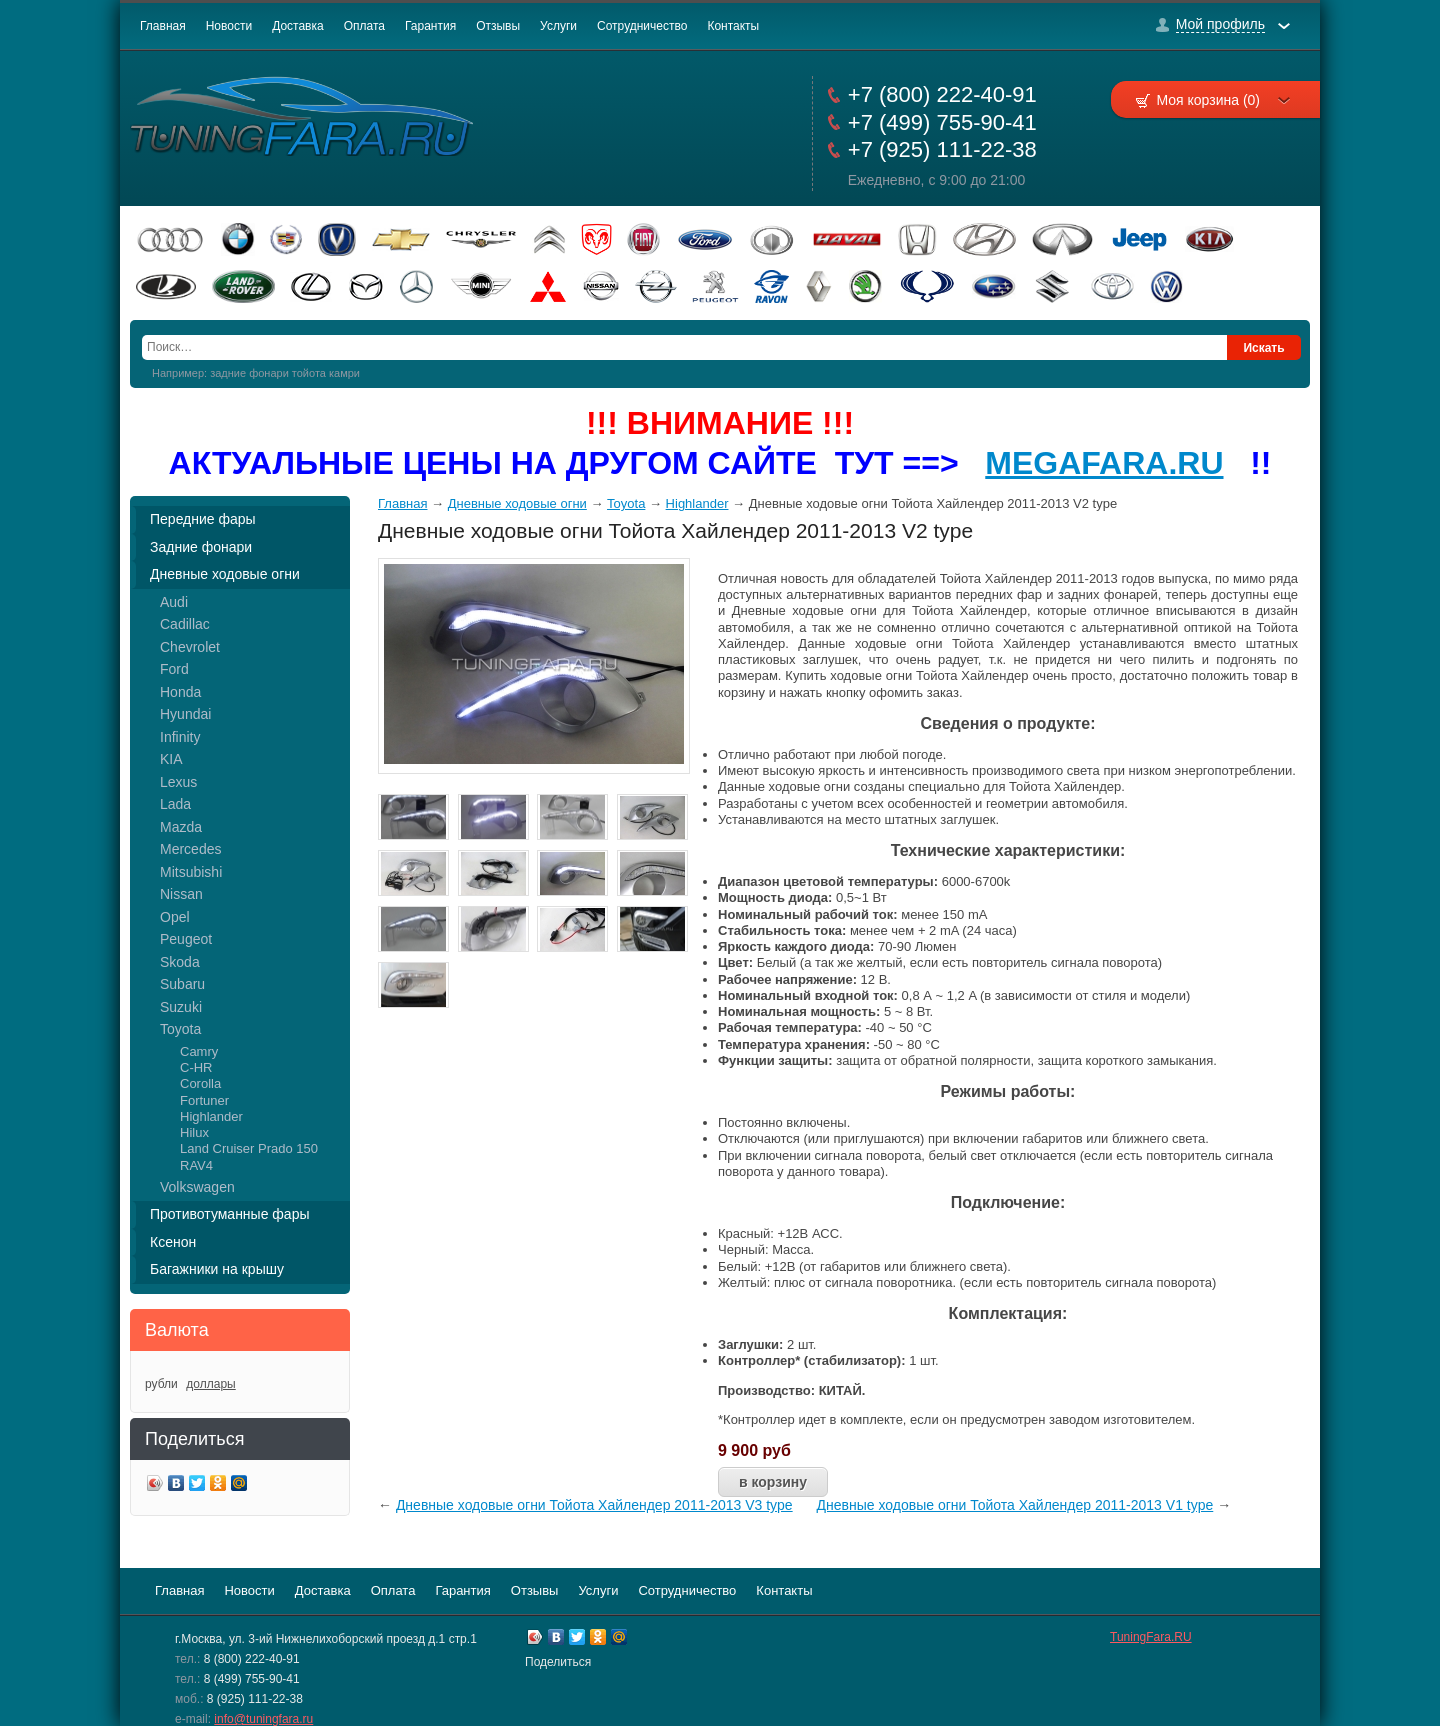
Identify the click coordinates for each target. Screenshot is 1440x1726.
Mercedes (190, 849)
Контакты (733, 26)
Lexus (178, 782)
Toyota (180, 1029)
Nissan (181, 894)
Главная (163, 26)
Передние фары (203, 519)
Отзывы (498, 26)
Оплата (364, 26)
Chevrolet (190, 647)
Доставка (298, 26)
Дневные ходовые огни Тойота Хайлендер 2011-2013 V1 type (1015, 1505)
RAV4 (196, 1165)
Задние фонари (201, 547)
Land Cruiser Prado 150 (249, 1148)
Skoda (180, 962)
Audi (174, 602)
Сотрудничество (642, 26)
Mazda (181, 827)
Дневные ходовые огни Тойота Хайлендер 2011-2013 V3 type (594, 1505)
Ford (174, 669)
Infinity (180, 737)
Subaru (182, 984)
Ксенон (173, 1242)
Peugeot (186, 939)
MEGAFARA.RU (1104, 463)
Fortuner (204, 1100)
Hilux (194, 1132)
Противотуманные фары (230, 1214)
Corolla (200, 1083)
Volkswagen (197, 1187)
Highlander (211, 1116)
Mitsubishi (191, 872)
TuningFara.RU (1151, 1637)
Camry (199, 1051)
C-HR (196, 1067)
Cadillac (185, 624)
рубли (161, 1384)
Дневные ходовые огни (225, 574)
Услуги (558, 26)
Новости (229, 26)
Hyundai (185, 714)
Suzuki (181, 1007)
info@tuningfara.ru (263, 1719)
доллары (210, 1384)
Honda (180, 692)
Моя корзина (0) (1223, 100)
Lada (175, 804)
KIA (171, 759)
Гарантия (430, 26)
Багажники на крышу (217, 1269)
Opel (175, 917)
